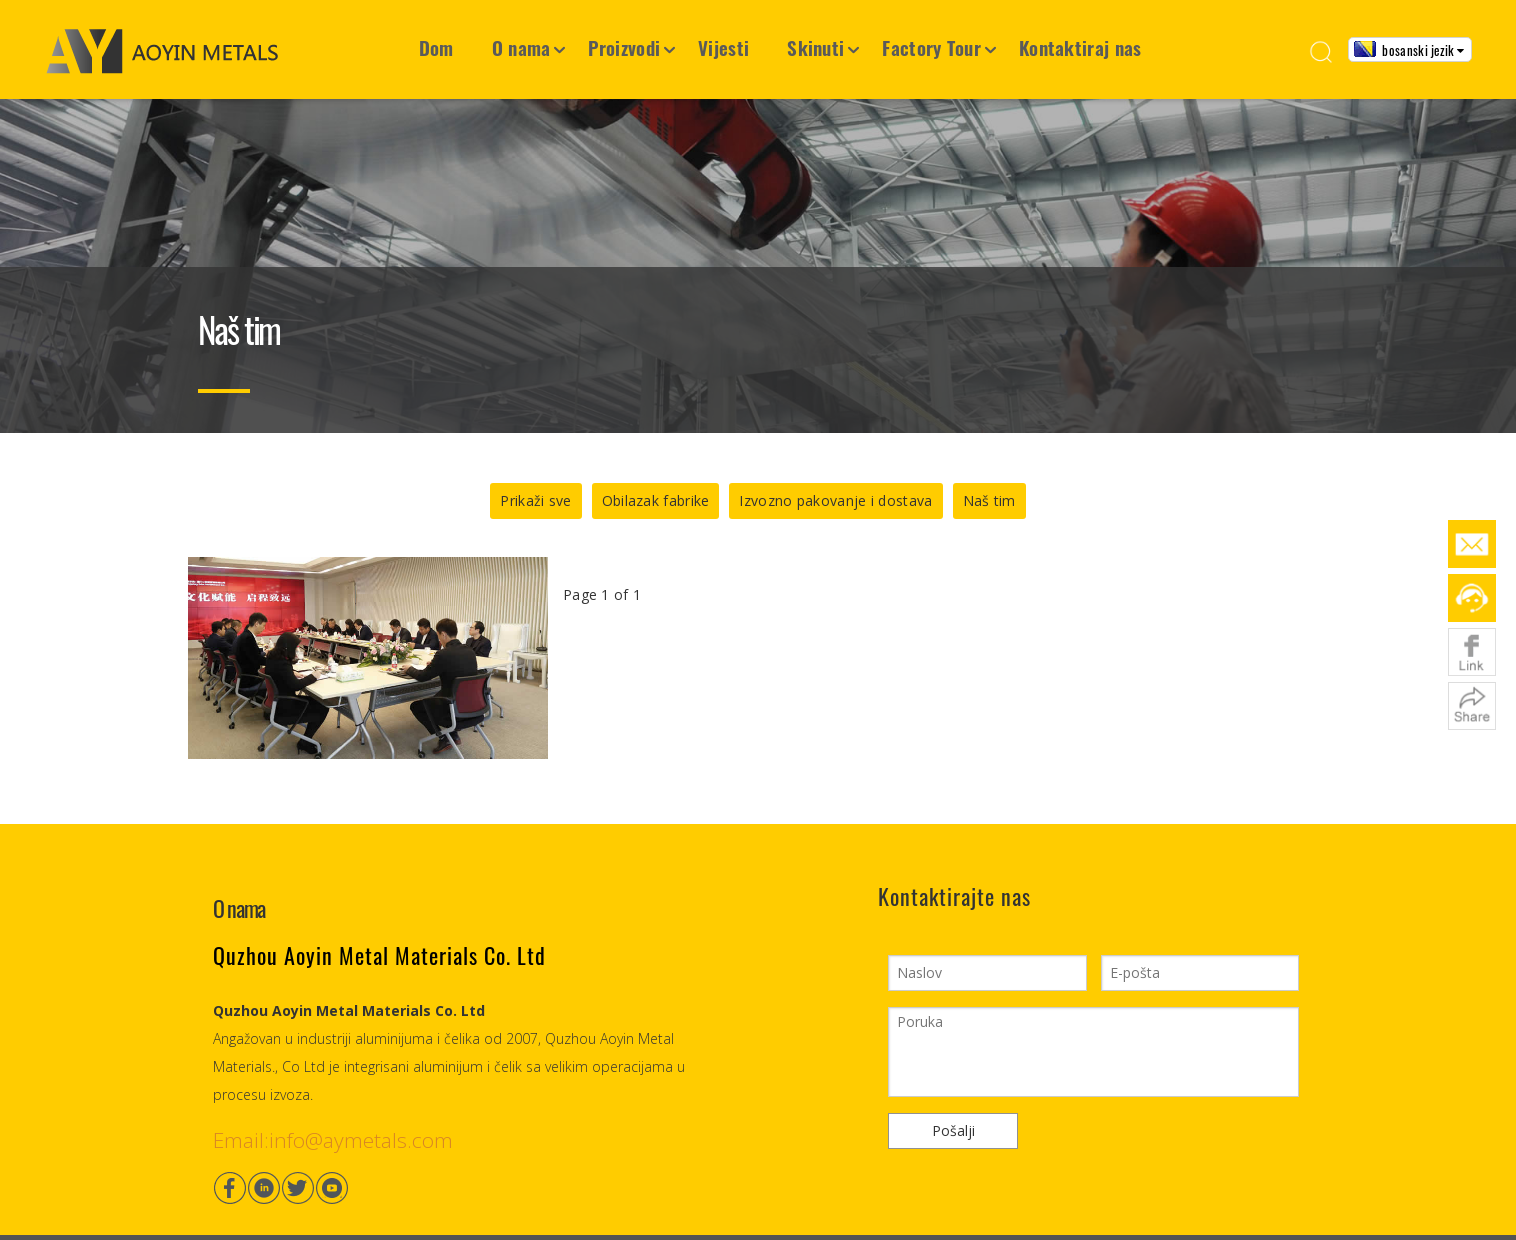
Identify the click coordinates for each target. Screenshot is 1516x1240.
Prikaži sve (535, 500)
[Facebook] (230, 1188)
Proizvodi (624, 47)
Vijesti (723, 47)
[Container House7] (758, 216)
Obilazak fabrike (656, 500)
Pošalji (953, 1130)
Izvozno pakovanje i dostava (835, 500)
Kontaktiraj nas (1080, 47)
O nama (521, 47)
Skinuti (815, 47)
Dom (436, 47)
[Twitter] (298, 1188)
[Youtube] (332, 1188)
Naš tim (989, 500)
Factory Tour (931, 47)
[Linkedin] (264, 1188)
